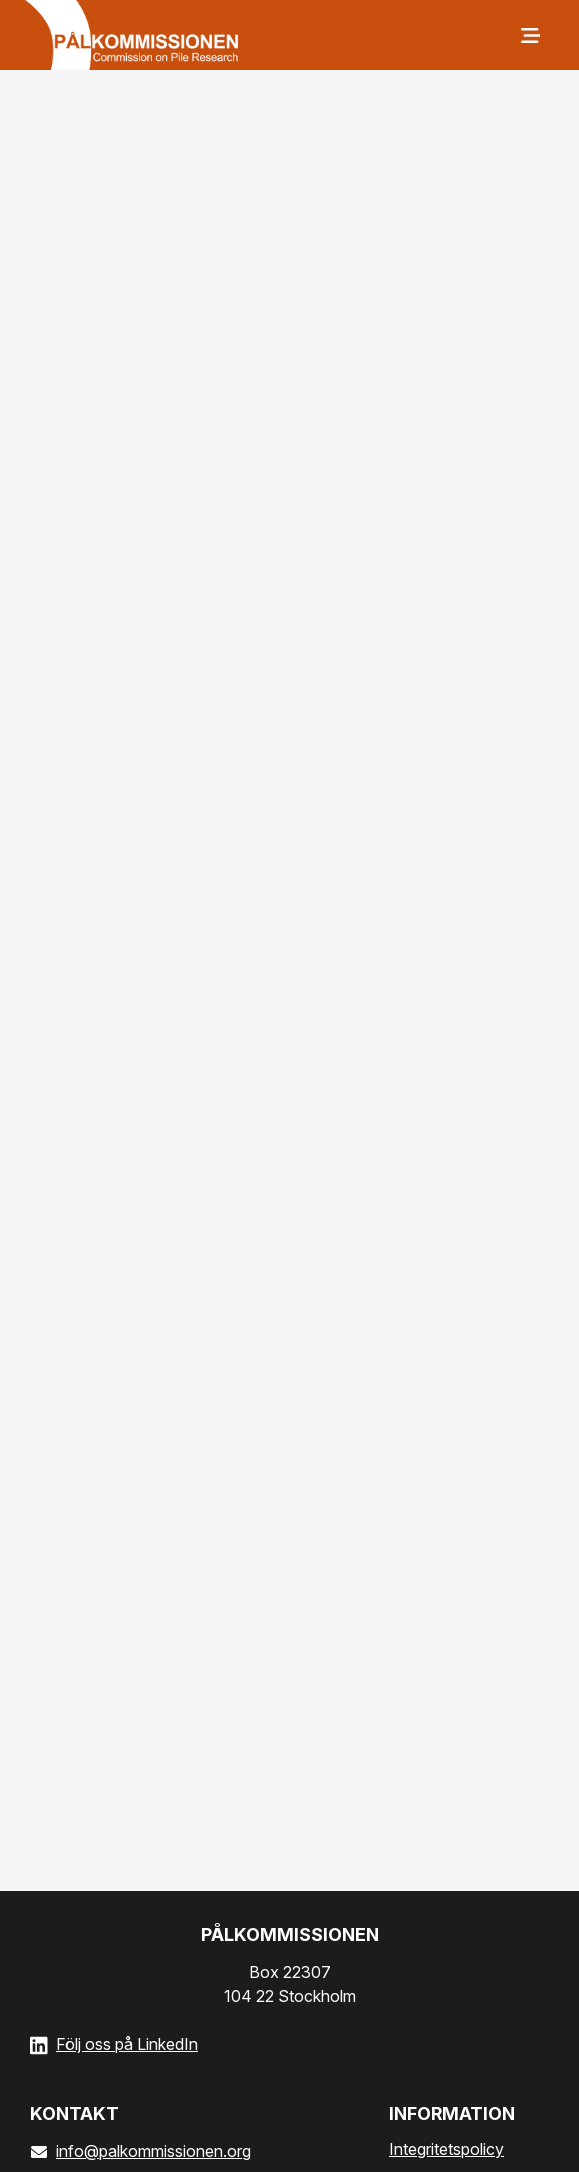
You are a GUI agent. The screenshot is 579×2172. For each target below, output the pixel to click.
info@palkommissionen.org (140, 2151)
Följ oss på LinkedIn (127, 2044)
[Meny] (529, 35)
